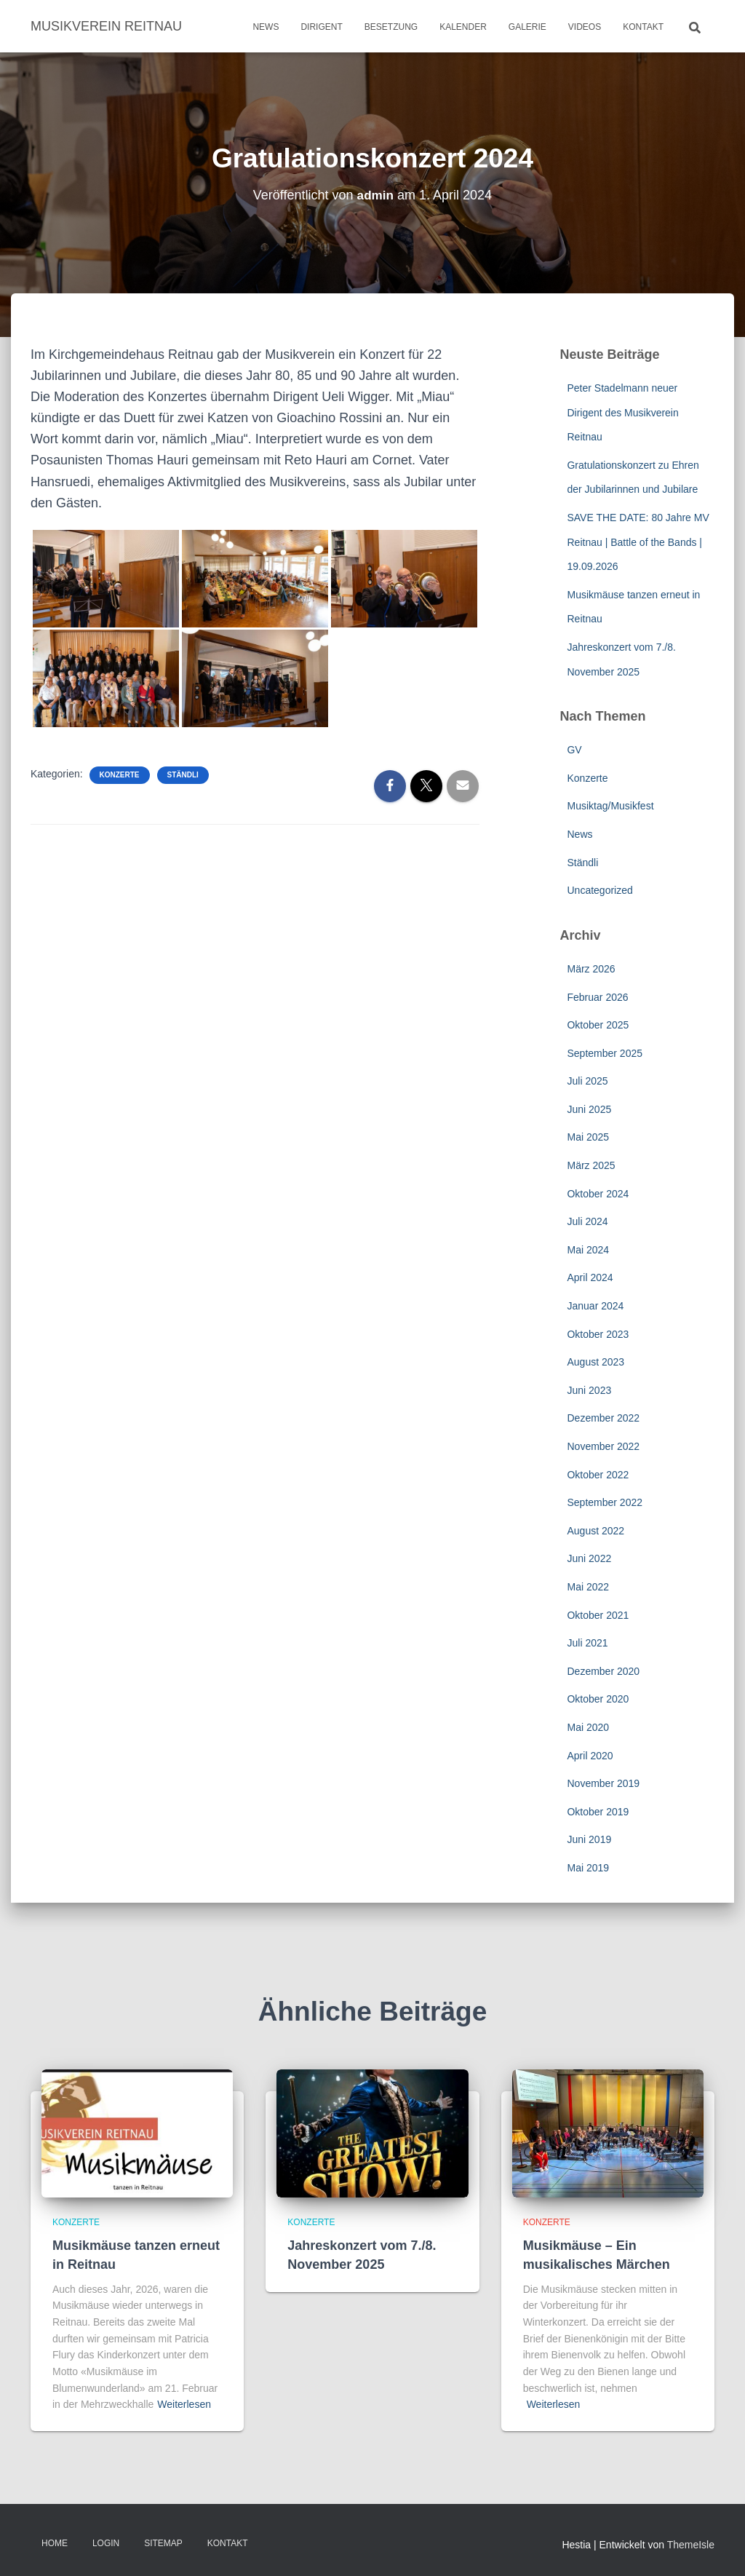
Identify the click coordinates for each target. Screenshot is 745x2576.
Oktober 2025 (598, 1025)
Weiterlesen (184, 2404)
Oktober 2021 (598, 1615)
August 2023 (595, 1362)
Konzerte (120, 775)
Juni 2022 (589, 1558)
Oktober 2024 (598, 1194)
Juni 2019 (589, 1839)
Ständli (183, 775)
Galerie (527, 27)
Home (54, 2543)
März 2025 (591, 1165)
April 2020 (590, 1755)
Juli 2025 (587, 1081)
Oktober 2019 (598, 1812)
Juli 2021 (587, 1643)
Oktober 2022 (598, 1475)
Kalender (463, 27)
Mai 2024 (588, 1250)
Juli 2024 (587, 1221)
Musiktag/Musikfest (610, 806)
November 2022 (603, 1446)
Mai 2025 (588, 1137)
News (265, 27)
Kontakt (643, 27)
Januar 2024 (595, 1306)
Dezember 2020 (603, 1671)
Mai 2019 (588, 1868)
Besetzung (391, 27)
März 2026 (591, 969)
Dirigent (321, 27)
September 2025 (604, 1053)
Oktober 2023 (598, 1334)
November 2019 (603, 1783)
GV (574, 750)
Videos (584, 27)
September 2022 (604, 1502)
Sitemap (163, 2543)
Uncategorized (599, 890)
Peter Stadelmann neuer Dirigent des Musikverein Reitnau (622, 412)
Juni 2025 (589, 1109)
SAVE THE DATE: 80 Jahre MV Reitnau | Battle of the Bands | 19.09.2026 (638, 542)
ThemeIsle (690, 2545)
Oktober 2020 (598, 1699)
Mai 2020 (588, 1727)
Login (105, 2543)
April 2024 (590, 1277)
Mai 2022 (588, 1587)
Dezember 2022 (603, 1418)
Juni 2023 (589, 1390)
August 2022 (595, 1531)
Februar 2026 (597, 997)
